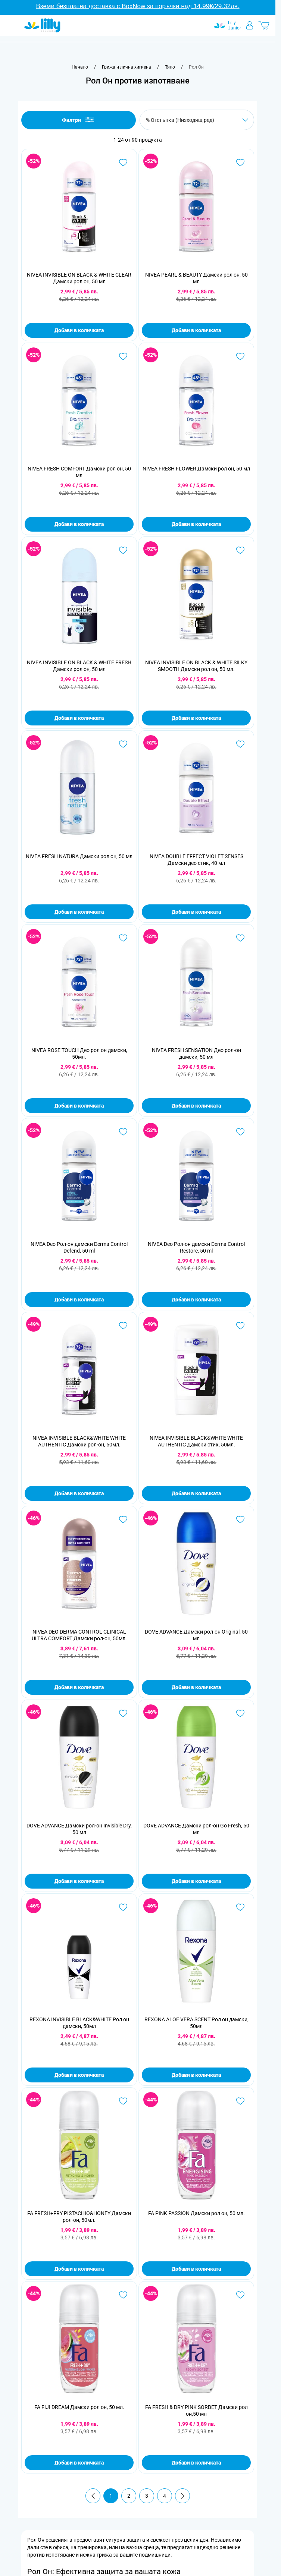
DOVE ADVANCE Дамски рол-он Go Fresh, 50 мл (196, 1829)
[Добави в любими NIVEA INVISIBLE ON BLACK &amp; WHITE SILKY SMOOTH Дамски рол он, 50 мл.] (240, 550)
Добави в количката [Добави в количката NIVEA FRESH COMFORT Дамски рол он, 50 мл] (79, 524)
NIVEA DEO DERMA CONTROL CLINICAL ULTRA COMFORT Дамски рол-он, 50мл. (79, 1635)
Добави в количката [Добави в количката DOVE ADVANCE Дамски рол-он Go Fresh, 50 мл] (196, 1881)
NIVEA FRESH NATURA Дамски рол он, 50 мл (79, 856)
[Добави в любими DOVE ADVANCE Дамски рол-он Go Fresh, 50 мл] (240, 1713)
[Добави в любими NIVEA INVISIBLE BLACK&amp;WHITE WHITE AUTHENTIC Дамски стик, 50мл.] (240, 1325)
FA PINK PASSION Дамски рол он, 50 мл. (196, 2213)
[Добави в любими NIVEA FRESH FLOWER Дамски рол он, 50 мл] (240, 356)
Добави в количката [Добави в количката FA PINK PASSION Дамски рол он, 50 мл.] (196, 2269)
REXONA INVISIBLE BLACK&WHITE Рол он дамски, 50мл (79, 2022)
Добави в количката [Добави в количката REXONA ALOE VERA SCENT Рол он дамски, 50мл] (196, 2075)
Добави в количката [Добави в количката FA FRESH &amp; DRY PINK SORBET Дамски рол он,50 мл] (196, 2463)
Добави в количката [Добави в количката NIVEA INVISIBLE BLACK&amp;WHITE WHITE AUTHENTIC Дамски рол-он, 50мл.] (79, 1493)
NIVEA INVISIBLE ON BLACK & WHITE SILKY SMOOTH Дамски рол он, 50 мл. (196, 665)
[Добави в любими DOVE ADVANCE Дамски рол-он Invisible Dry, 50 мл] (123, 1713)
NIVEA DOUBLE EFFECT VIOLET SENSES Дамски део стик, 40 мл (196, 859)
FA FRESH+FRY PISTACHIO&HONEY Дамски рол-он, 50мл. (79, 2216)
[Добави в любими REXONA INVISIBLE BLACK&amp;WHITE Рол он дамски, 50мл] (123, 1907)
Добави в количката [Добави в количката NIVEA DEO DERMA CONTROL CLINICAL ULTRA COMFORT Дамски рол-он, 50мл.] (79, 1687)
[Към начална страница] (80, 67)
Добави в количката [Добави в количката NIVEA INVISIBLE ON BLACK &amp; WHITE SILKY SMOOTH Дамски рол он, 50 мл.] (196, 718)
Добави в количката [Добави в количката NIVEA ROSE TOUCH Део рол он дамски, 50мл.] (79, 1106)
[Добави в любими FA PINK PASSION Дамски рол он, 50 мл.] (240, 2101)
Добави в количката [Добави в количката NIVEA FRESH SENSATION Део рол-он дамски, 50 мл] (196, 1106)
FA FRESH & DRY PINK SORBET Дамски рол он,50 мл (196, 2410)
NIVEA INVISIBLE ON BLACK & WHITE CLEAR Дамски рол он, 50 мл (79, 278)
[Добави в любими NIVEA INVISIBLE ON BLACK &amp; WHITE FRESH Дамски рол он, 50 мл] (123, 550)
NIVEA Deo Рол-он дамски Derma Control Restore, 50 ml (196, 1247)
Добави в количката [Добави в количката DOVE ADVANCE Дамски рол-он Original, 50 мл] (196, 1687)
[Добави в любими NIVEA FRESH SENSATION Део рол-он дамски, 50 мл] (240, 937)
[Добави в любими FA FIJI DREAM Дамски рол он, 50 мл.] (123, 2294)
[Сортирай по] (197, 120)
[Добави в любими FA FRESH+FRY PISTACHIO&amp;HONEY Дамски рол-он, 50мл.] (123, 2101)
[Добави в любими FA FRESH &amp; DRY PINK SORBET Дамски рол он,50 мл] (240, 2294)
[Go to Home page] (42, 25)
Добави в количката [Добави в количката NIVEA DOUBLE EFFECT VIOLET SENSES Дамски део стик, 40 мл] (196, 912)
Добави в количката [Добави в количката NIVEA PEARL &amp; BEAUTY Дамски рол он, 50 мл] (196, 330)
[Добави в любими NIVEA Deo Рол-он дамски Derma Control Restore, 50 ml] (240, 1131)
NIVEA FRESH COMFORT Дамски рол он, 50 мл (79, 472)
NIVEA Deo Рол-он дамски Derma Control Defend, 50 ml (79, 1247)
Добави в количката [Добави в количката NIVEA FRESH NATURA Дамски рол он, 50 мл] (79, 912)
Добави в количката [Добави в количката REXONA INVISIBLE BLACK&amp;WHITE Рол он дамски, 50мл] (79, 2075)
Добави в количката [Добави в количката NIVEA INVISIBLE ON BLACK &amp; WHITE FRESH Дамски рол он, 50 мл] (79, 718)
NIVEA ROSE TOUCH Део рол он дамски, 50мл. (79, 1053)
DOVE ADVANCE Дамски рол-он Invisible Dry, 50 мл (79, 1829)
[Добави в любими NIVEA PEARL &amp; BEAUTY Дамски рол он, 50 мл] (240, 162)
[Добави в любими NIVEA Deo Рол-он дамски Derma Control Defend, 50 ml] (123, 1131)
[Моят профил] (249, 25)
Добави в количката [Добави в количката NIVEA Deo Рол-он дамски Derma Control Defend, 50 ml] (79, 1300)
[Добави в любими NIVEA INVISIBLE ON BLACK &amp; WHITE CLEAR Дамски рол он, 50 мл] (123, 162)
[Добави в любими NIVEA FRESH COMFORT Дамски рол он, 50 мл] (123, 356)
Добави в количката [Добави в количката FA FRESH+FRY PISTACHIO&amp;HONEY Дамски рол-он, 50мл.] (79, 2269)
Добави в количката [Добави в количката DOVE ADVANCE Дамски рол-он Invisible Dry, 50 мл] (79, 1881)
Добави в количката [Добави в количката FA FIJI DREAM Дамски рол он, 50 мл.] (79, 2463)
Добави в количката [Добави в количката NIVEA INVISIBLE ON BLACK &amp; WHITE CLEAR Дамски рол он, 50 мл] (79, 330)
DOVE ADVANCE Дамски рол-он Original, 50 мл (196, 1635)
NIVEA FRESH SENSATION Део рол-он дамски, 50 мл (196, 1053)
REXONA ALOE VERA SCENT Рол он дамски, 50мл (196, 2022)
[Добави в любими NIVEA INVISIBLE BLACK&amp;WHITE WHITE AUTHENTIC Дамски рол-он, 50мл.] (123, 1325)
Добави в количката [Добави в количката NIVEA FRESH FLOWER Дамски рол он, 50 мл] (196, 524)
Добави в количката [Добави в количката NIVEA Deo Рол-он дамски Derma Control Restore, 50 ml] (196, 1300)
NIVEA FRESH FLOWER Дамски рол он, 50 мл (196, 469)
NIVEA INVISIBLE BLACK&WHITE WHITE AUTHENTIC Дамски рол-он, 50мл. (79, 1441)
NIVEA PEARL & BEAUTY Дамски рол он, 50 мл (196, 278)
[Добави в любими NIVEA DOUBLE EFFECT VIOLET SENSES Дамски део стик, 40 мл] (240, 744)
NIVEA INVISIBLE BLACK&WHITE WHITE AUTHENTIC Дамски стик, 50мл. (196, 1441)
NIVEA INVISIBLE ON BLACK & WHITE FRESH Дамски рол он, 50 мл (79, 665)
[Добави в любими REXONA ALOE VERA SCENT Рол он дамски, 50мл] (240, 1907)
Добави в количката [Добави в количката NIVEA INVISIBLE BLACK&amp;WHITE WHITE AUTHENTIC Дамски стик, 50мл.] (196, 1493)
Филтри (78, 120)
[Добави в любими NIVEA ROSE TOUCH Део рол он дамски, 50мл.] (123, 937)
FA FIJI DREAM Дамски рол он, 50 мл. (79, 2407)
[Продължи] (182, 2495)
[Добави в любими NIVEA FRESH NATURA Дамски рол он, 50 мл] (123, 744)
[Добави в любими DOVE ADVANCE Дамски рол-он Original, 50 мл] (240, 1519)
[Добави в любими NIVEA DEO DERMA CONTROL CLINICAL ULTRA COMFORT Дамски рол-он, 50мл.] (123, 1519)
